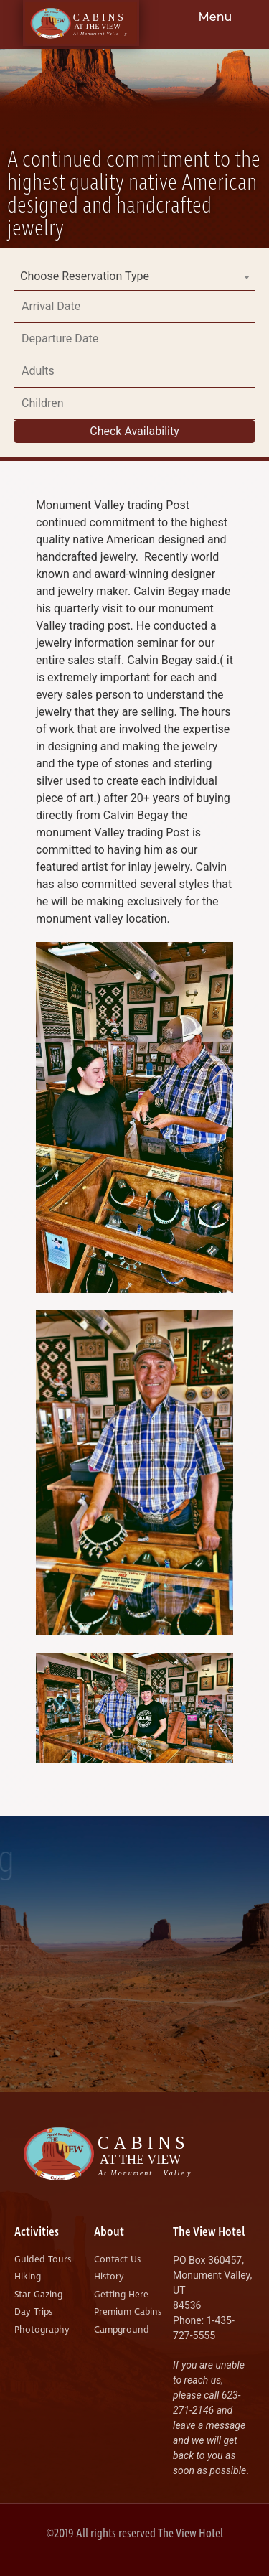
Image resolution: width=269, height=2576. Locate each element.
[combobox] (134, 276)
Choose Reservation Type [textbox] (84, 276)
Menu (215, 17)
